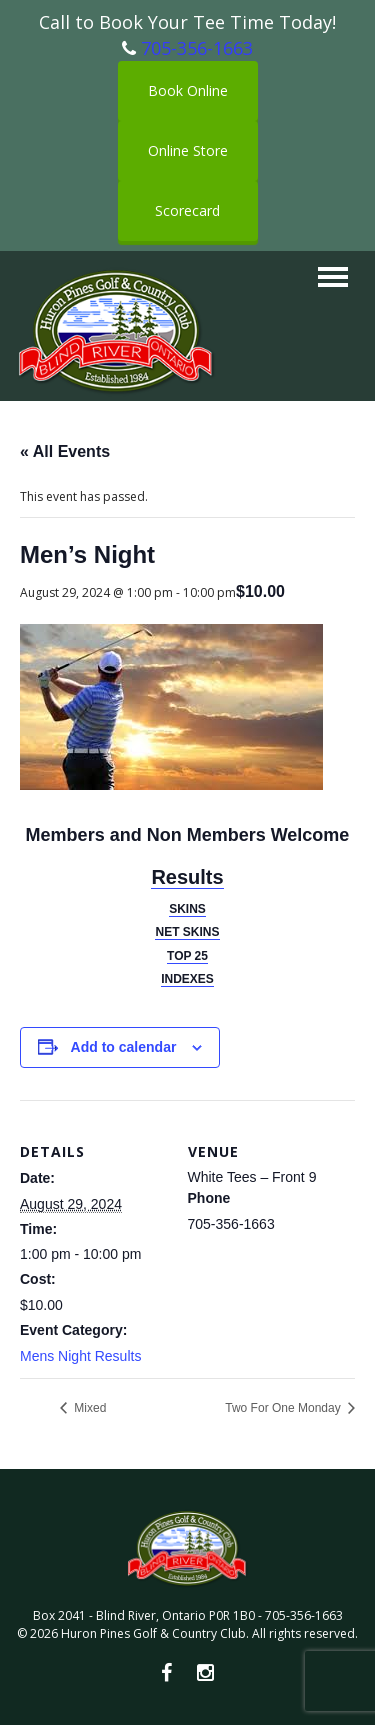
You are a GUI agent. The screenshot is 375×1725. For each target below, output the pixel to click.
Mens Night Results (80, 1356)
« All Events (65, 451)
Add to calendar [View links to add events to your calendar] (124, 1047)
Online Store (188, 150)
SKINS (187, 909)
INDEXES (187, 979)
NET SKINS (187, 932)
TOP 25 (187, 956)
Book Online (188, 90)
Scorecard (187, 210)
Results (187, 877)
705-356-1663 (197, 48)
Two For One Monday (284, 1408)
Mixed (88, 1408)
